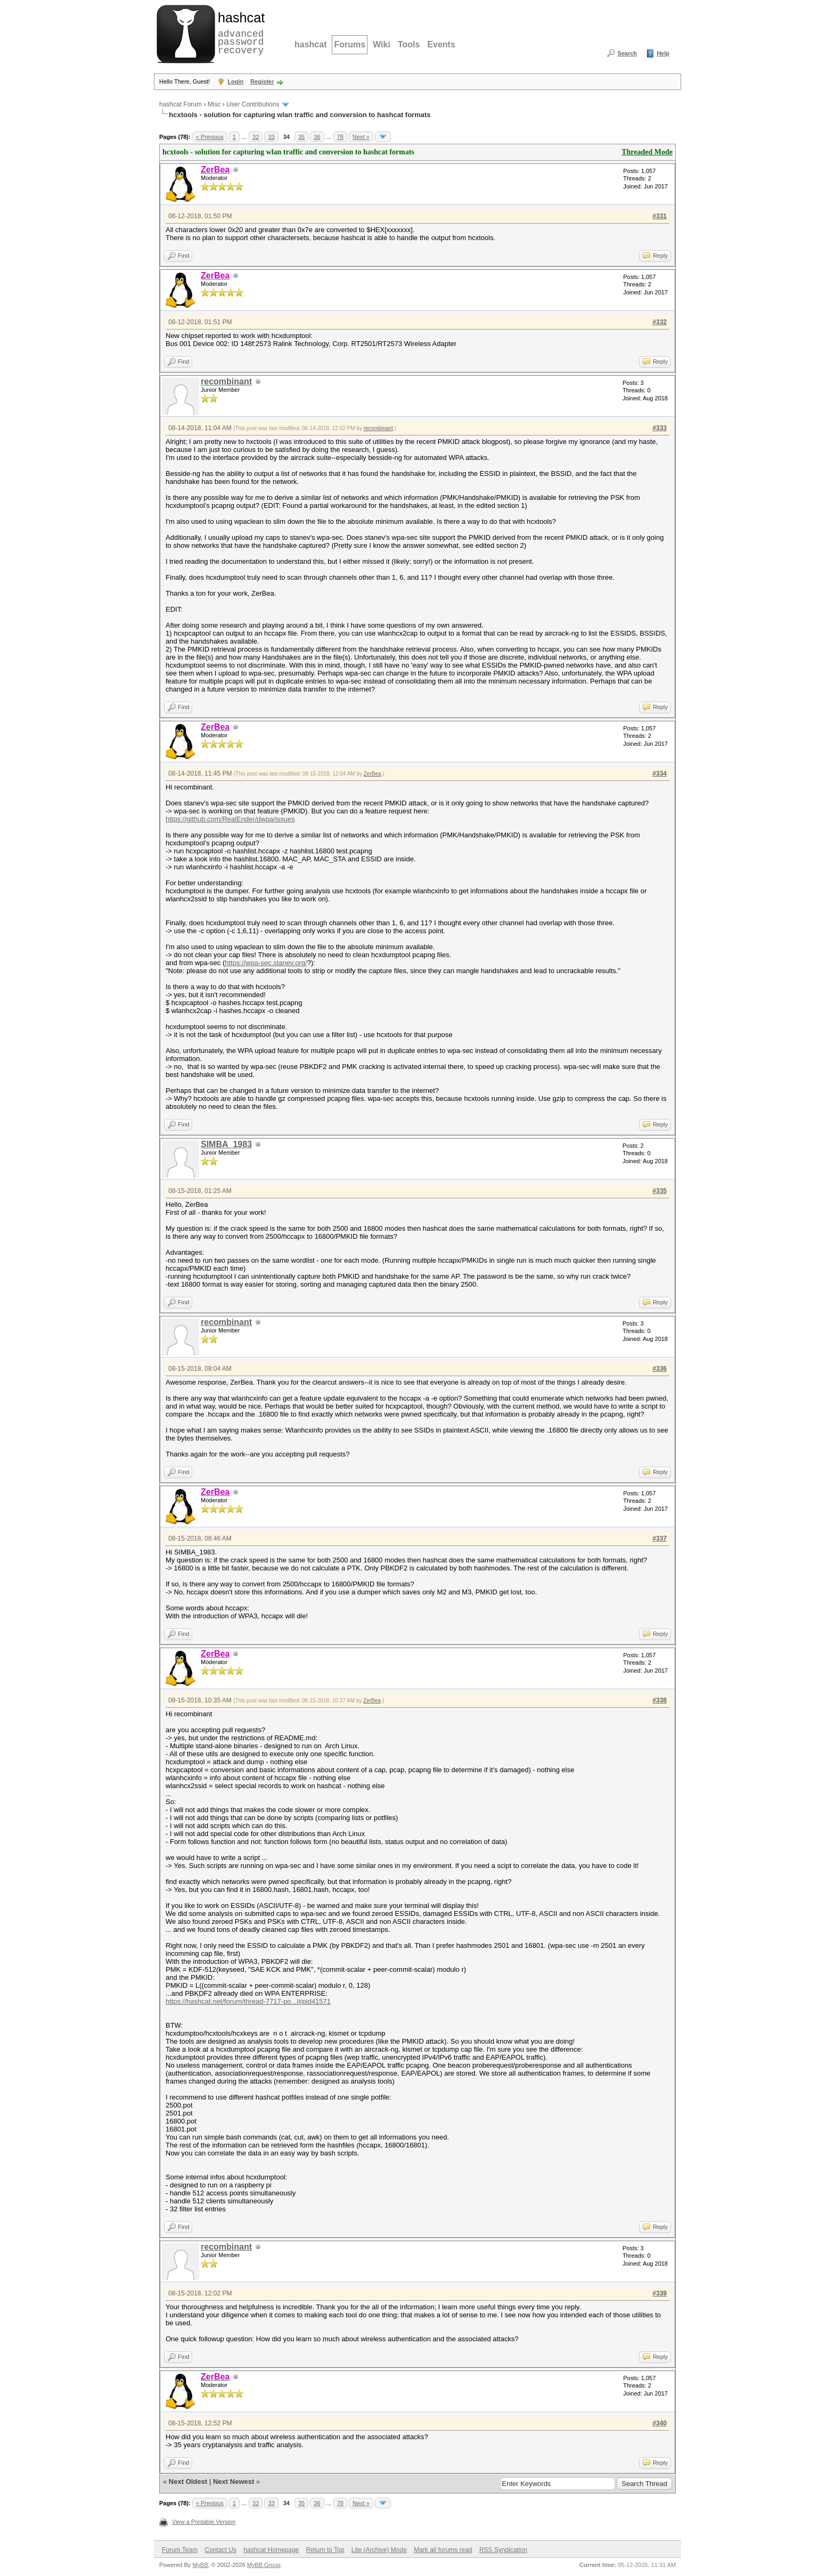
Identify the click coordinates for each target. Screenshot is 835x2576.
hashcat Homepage (271, 2550)
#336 (659, 1368)
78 (340, 137)
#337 (659, 1538)
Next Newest (233, 2482)
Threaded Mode (647, 152)
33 (271, 137)
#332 (659, 322)
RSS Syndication (503, 2550)
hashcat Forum (180, 104)
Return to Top (325, 2550)
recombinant (226, 381)
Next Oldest (188, 2482)
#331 (659, 216)
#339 (659, 2293)
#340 (659, 2423)
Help (663, 53)
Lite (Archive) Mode (379, 2550)
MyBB (200, 2565)
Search (627, 53)
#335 (659, 1191)
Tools (409, 44)
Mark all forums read (443, 2550)
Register (262, 81)
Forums (349, 44)
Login (235, 81)
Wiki (381, 44)
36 (317, 137)
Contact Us (220, 2550)
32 (255, 137)
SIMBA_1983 (226, 1144)
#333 (659, 428)
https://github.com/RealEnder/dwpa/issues (230, 819)
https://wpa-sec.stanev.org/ (266, 963)
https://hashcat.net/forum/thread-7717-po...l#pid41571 (248, 2001)
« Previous (210, 137)
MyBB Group (264, 2565)
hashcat (310, 44)
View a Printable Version (203, 2522)
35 (301, 137)
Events (441, 44)
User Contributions (252, 104)
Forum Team (180, 2550)
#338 (659, 1700)
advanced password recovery (239, 32)
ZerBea (372, 774)
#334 (659, 773)
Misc (214, 104)
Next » (361, 137)
